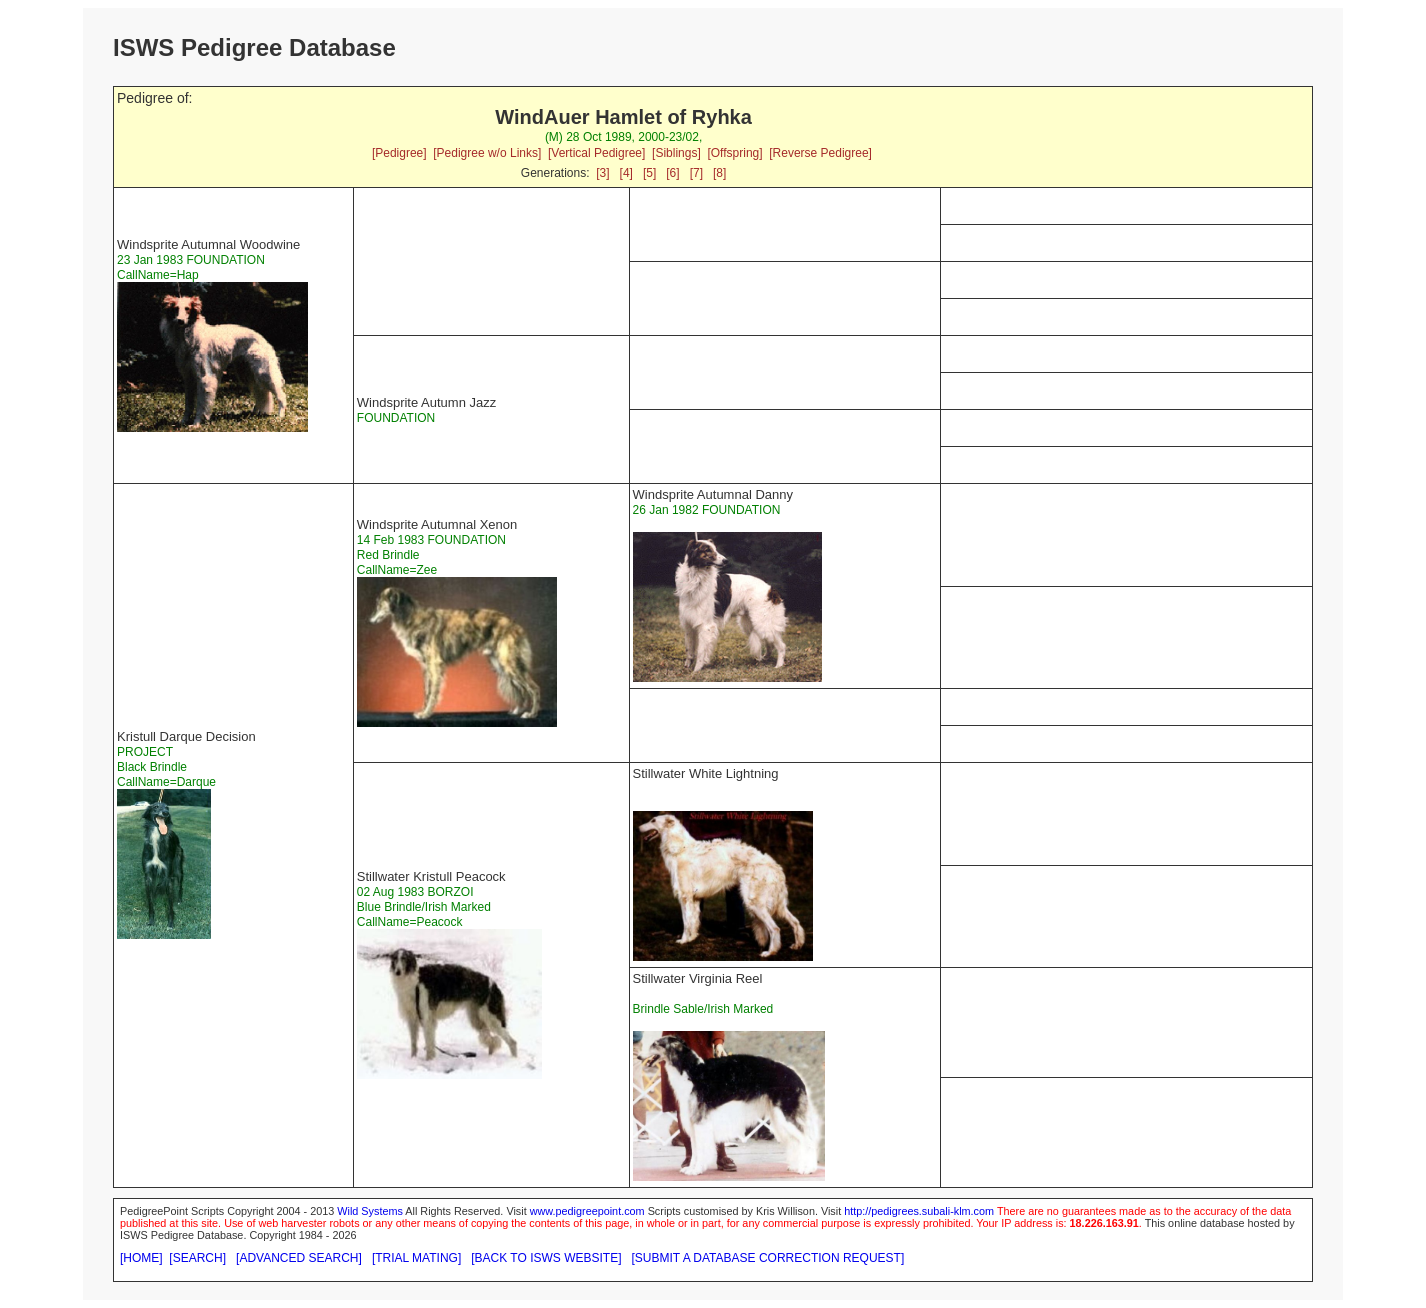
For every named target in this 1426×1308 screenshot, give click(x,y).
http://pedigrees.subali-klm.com (919, 1211)
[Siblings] (676, 153)
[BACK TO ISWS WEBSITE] (546, 1258)
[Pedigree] (399, 153)
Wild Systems (370, 1211)
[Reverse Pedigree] (820, 153)
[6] (672, 173)
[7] (696, 173)
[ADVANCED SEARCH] (299, 1258)
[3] (602, 173)
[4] (626, 173)
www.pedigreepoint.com (587, 1211)
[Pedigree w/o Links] (487, 153)
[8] (719, 173)
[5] (649, 173)
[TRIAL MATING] (416, 1258)
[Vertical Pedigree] (596, 153)
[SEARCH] (197, 1258)
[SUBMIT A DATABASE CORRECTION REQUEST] (768, 1258)
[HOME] (141, 1258)
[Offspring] (734, 153)
